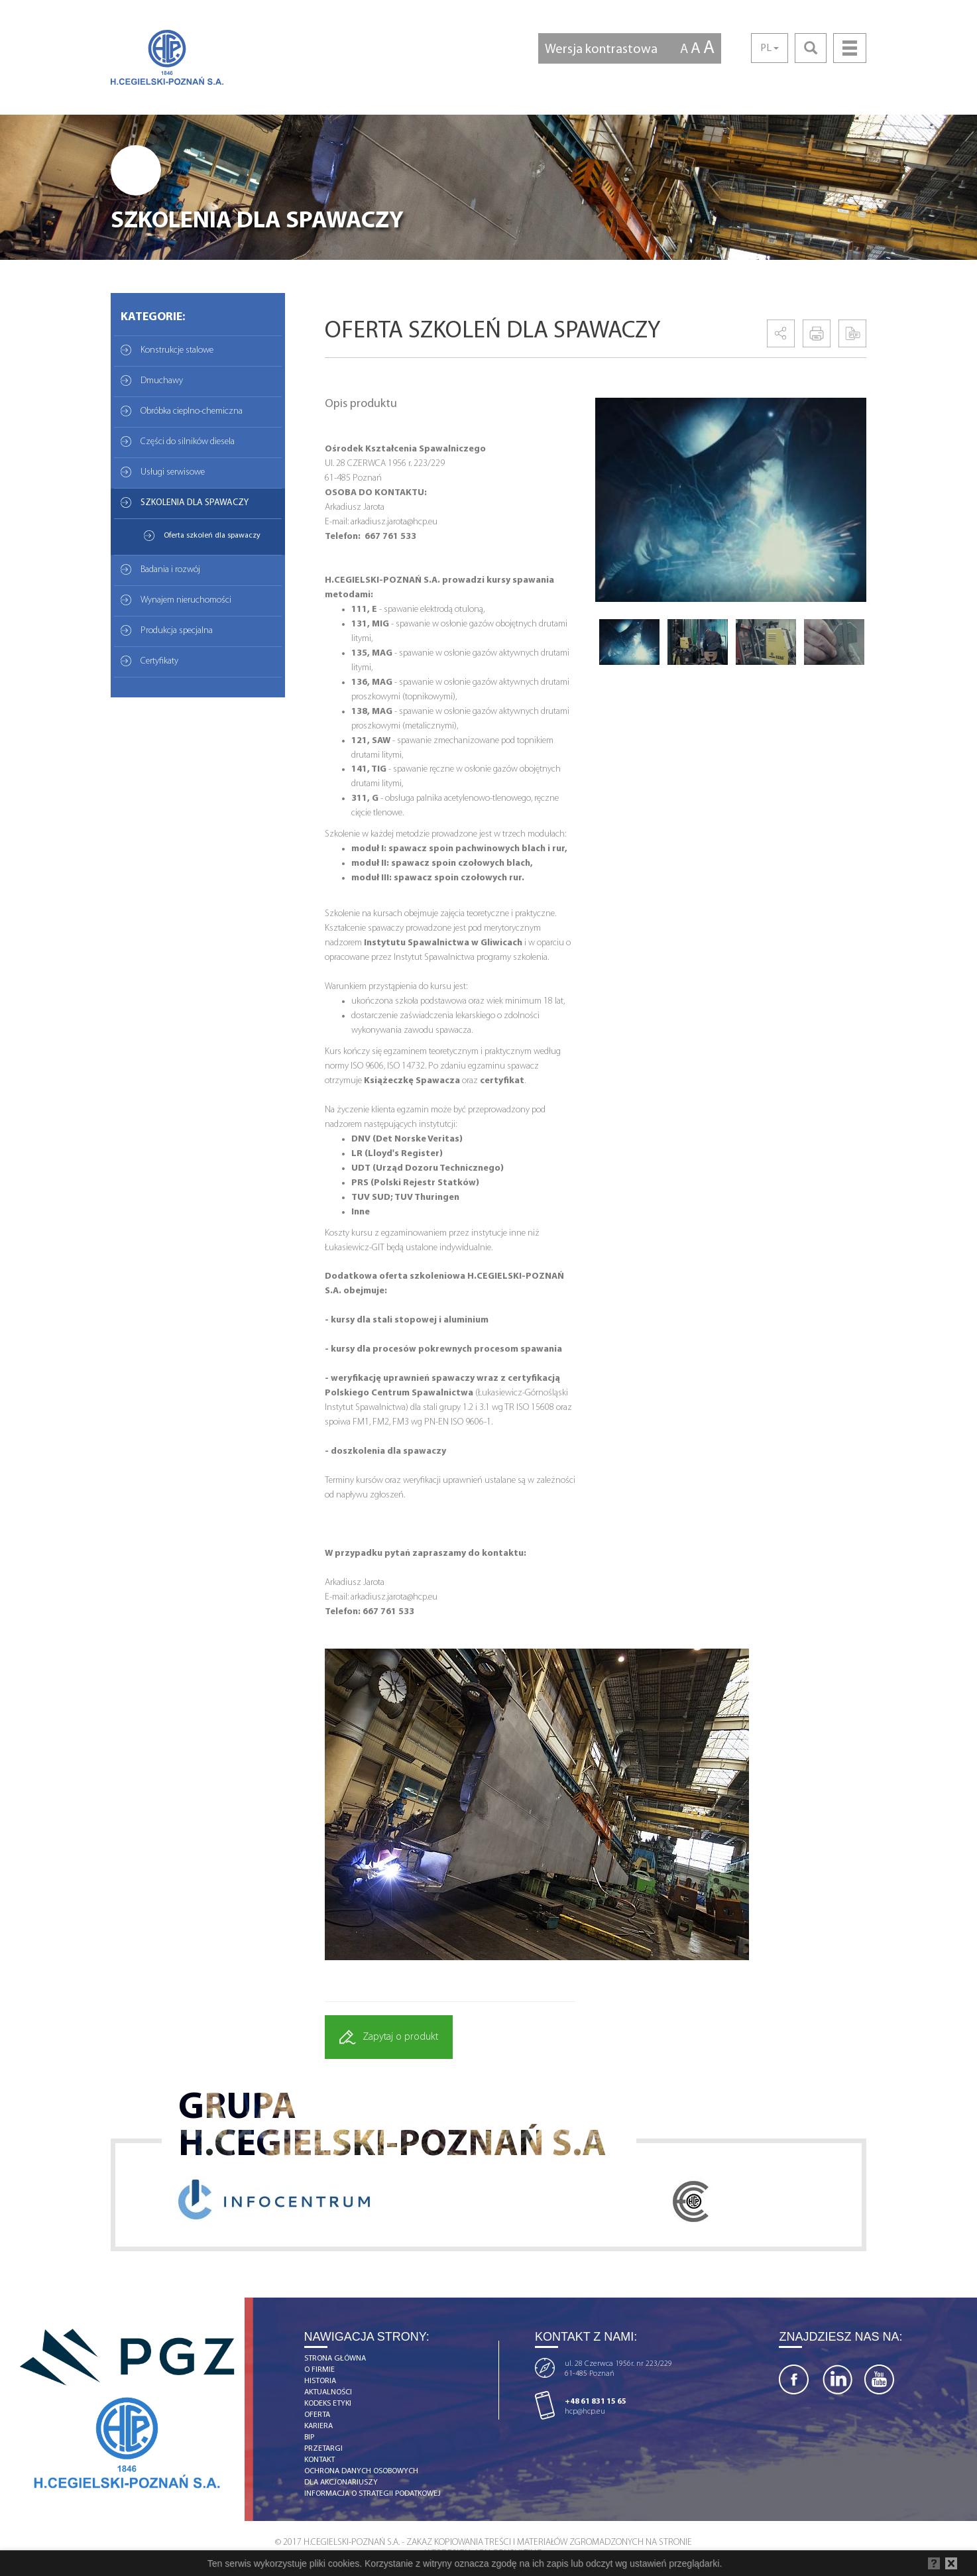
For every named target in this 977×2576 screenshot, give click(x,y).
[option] (730, 500)
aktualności (328, 2392)
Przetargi (323, 2449)
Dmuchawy (162, 381)
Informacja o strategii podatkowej (372, 2494)
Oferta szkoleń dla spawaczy (212, 536)
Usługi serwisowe (173, 472)
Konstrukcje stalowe (177, 350)
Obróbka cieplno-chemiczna (192, 411)
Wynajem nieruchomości (186, 600)
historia (320, 2381)
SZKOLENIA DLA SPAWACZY (195, 503)
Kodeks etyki (327, 2404)
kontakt (319, 2460)
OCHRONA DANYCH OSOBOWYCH (361, 2471)
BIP (309, 2437)
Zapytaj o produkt (388, 2037)
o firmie (319, 2370)
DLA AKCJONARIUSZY (341, 2483)
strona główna (335, 2359)
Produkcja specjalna (177, 631)
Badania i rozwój (170, 570)
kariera (318, 2426)
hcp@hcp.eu (585, 2412)
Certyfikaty (159, 661)
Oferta (317, 2415)
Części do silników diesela (188, 442)
